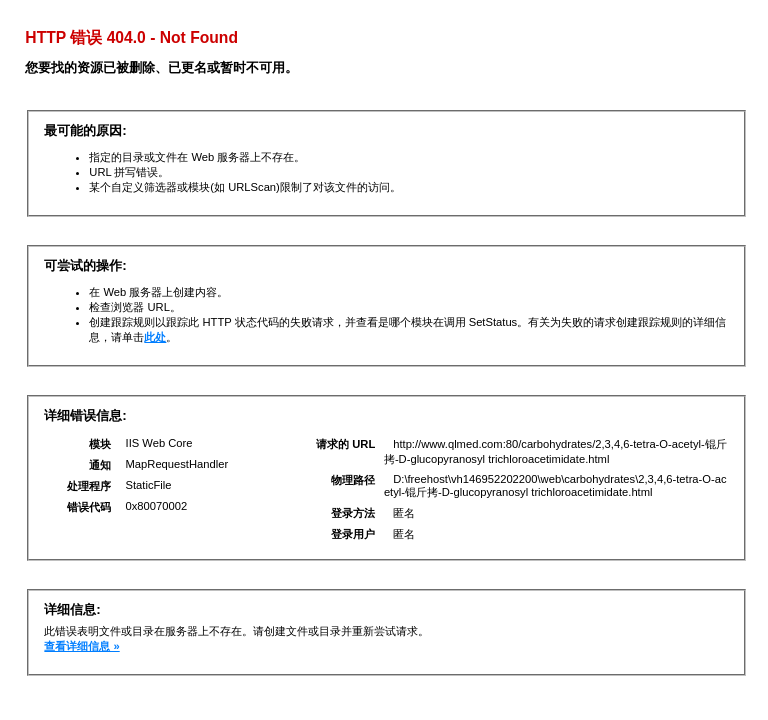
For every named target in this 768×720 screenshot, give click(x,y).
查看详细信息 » (81, 646)
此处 (155, 337)
